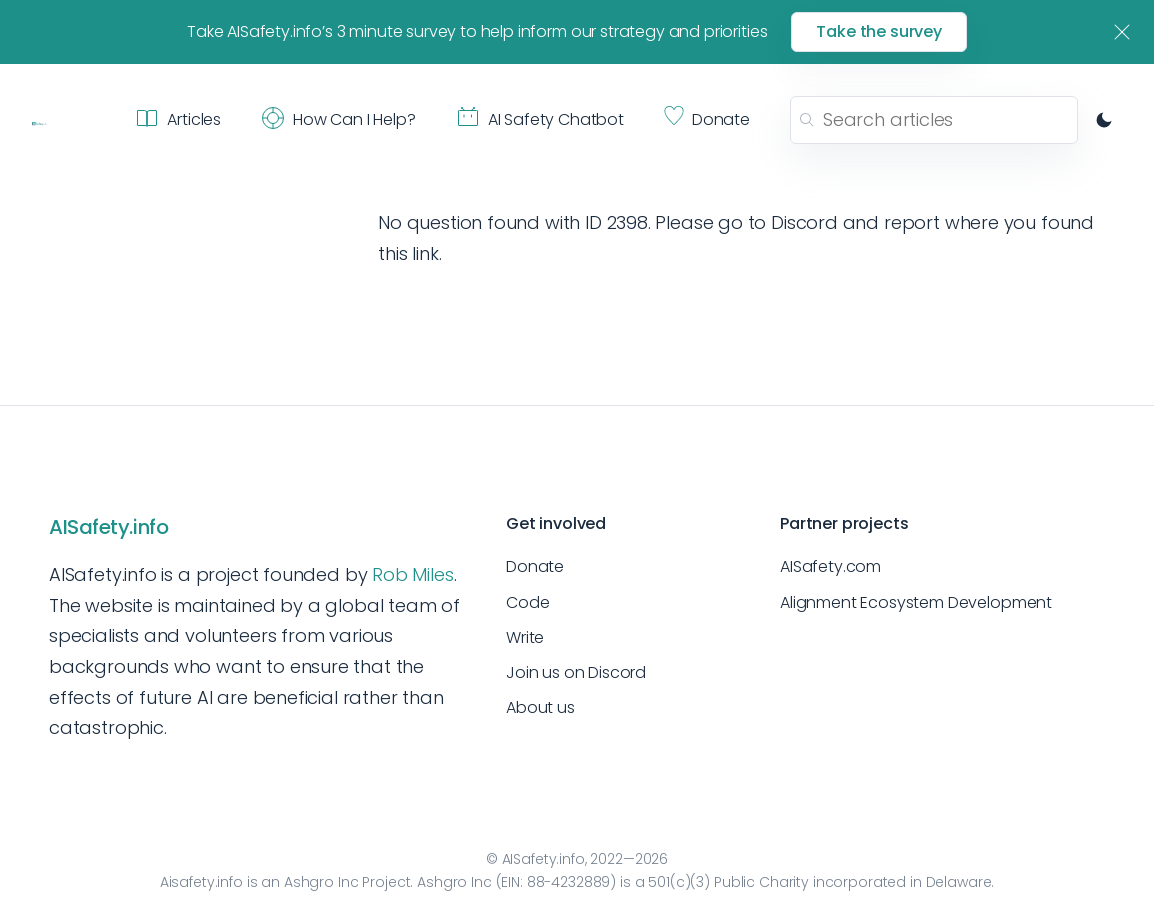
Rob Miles (412, 574)
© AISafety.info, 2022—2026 (577, 859)
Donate (535, 566)
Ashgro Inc (321, 882)
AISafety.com (830, 566)
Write (525, 637)
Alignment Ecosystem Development (916, 602)
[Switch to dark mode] (1104, 120)
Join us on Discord (576, 672)
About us (540, 707)
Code (527, 602)
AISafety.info (108, 527)
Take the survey (879, 31)
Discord (804, 222)
